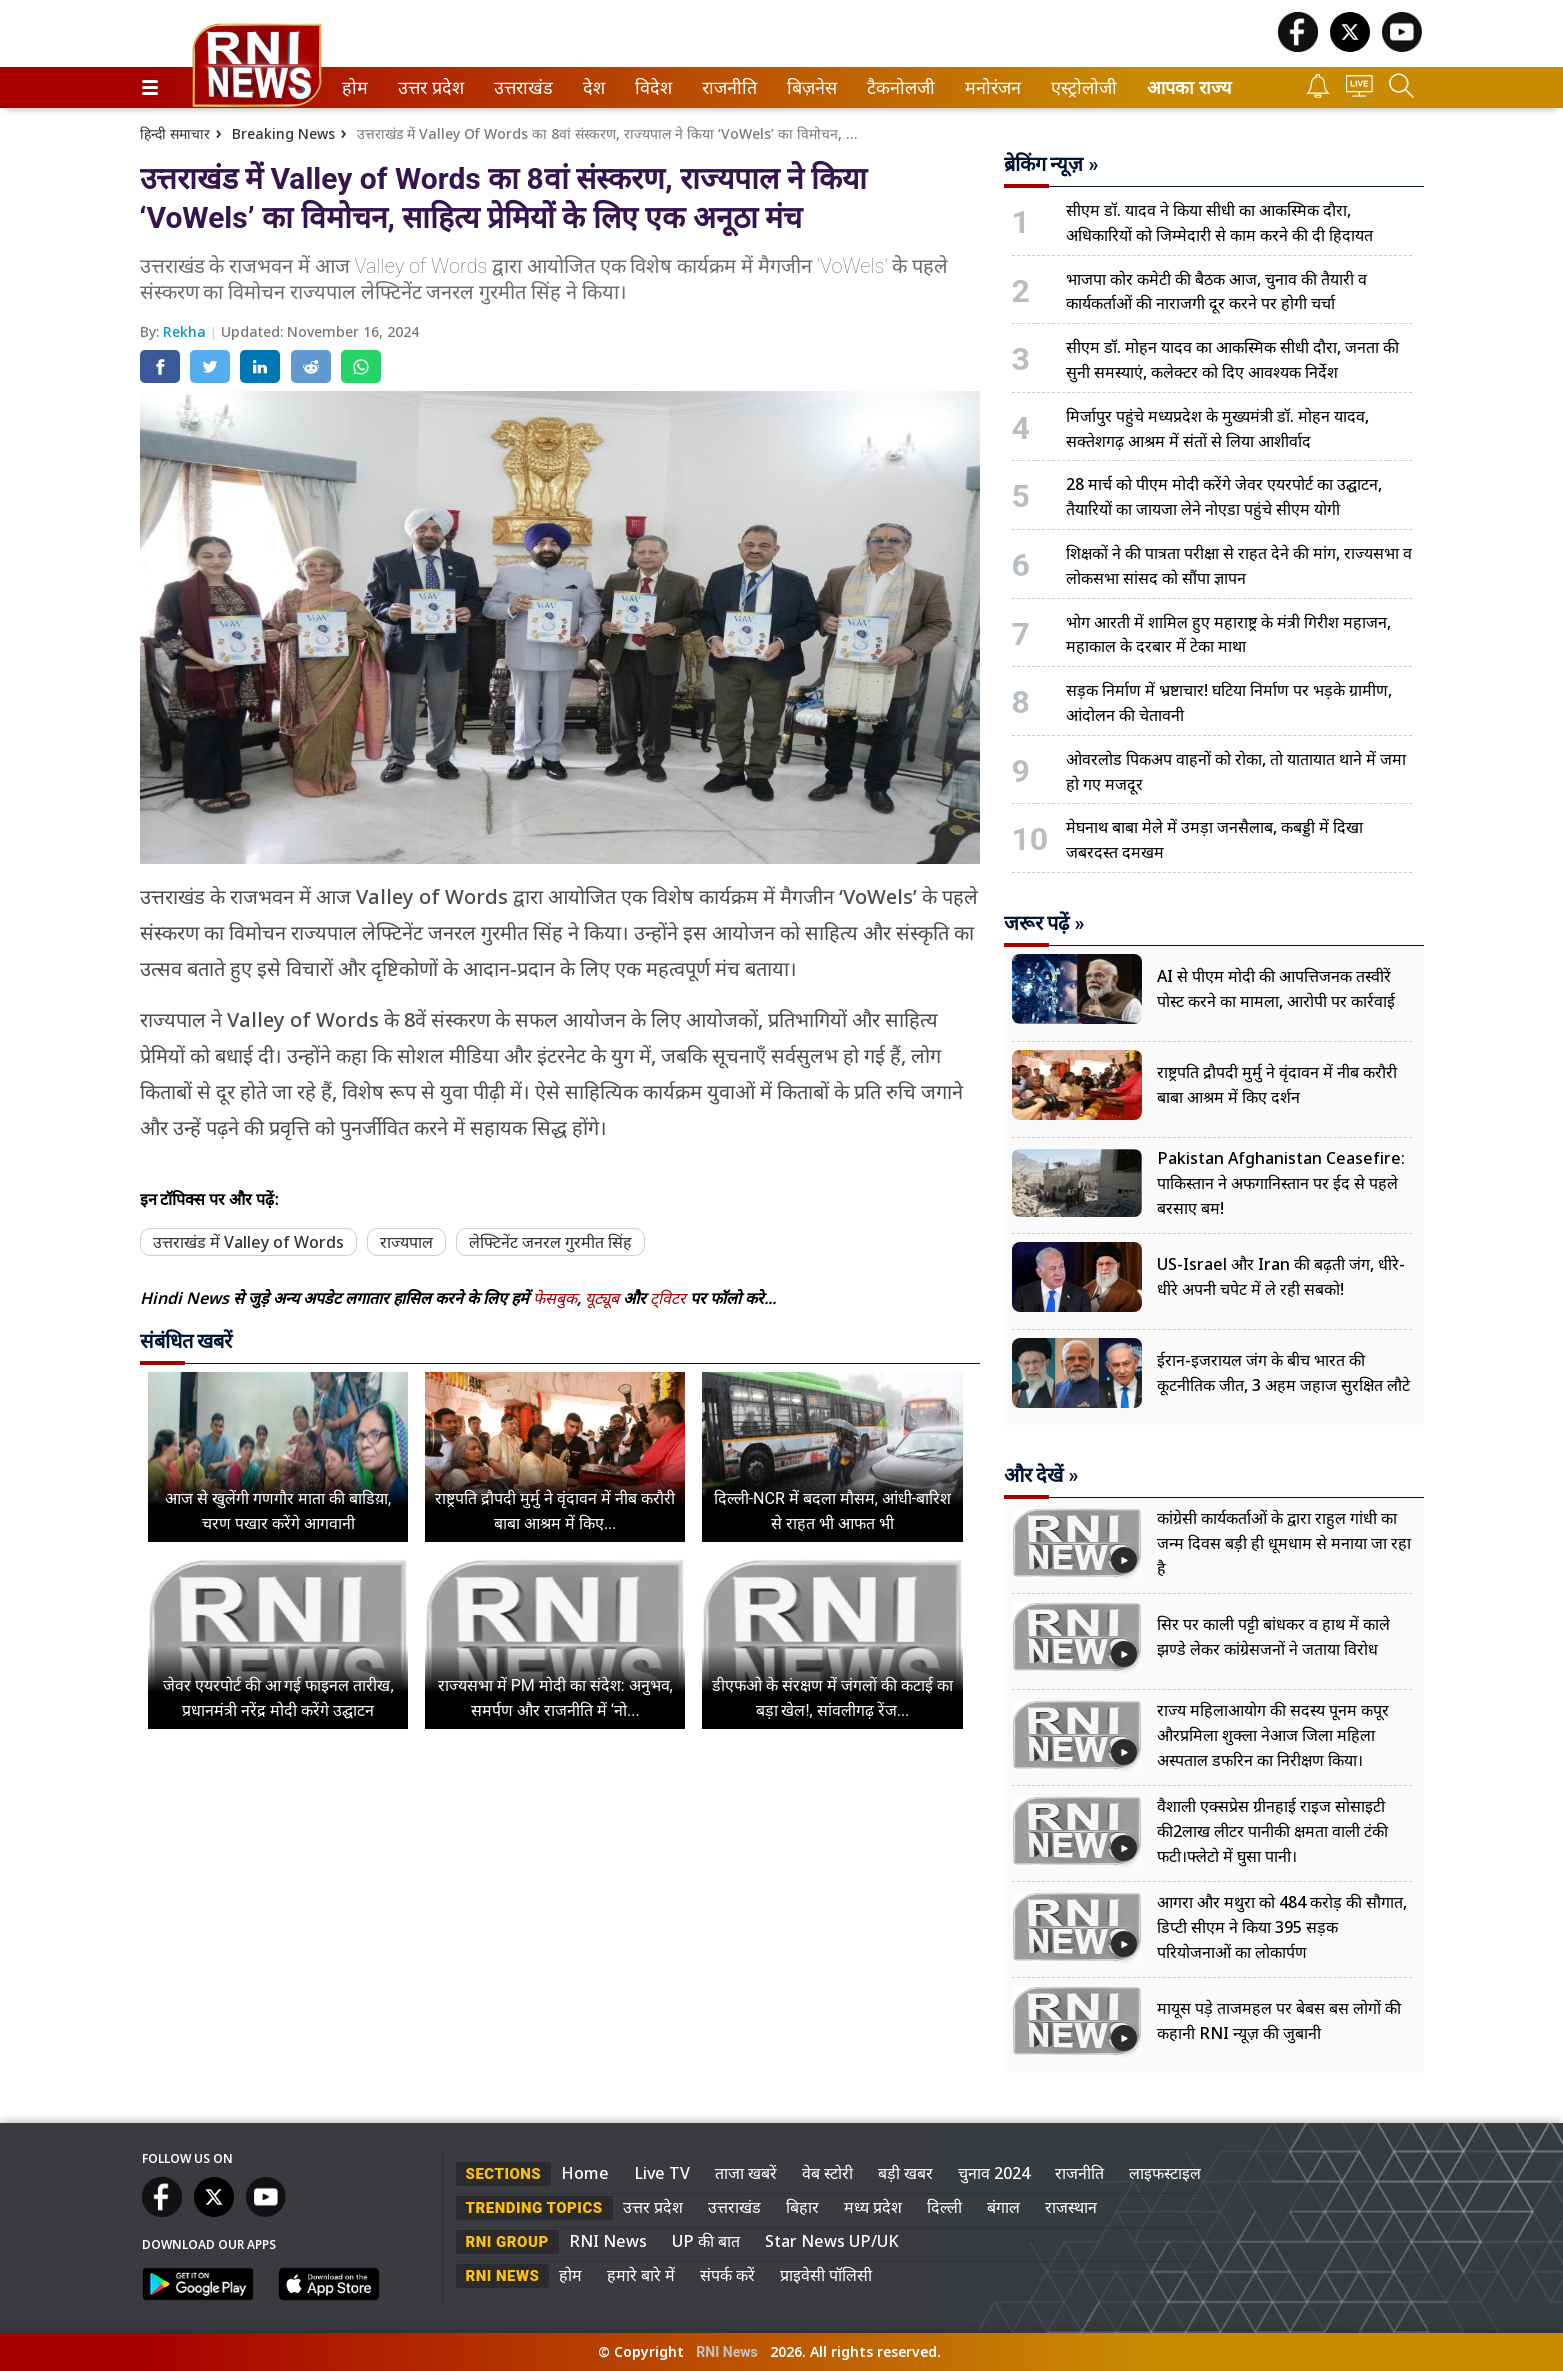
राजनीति (726, 87)
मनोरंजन (989, 87)
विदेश (651, 87)
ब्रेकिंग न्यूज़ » (1051, 164)
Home (585, 2173)
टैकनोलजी (897, 87)
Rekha (186, 331)
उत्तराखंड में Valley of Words (248, 1242)
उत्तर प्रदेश (427, 87)
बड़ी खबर (905, 2173)
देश (592, 87)
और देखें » (1041, 1475)
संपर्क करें (727, 2275)
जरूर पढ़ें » (1044, 923)
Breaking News (283, 133)
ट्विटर (668, 1298)
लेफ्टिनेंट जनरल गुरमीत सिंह (550, 1242)
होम (353, 87)
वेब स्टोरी (827, 2173)
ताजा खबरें (746, 2173)
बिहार (802, 2207)
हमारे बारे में (641, 2275)
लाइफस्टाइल (1165, 2173)
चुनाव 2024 (994, 2173)
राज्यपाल (406, 1242)
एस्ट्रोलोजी (1080, 87)
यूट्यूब (604, 1298)
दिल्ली (944, 2207)
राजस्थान (1071, 2207)
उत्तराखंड (520, 87)
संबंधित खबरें (186, 1341)
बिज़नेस (809, 87)
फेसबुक (555, 1298)
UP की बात (706, 2241)
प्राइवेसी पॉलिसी (826, 2275)
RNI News (608, 2241)
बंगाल (1003, 2207)
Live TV (662, 2173)
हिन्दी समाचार (175, 133)
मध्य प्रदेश (873, 2207)
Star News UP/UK (832, 2241)
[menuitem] (355, 87)
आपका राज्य (1189, 87)
